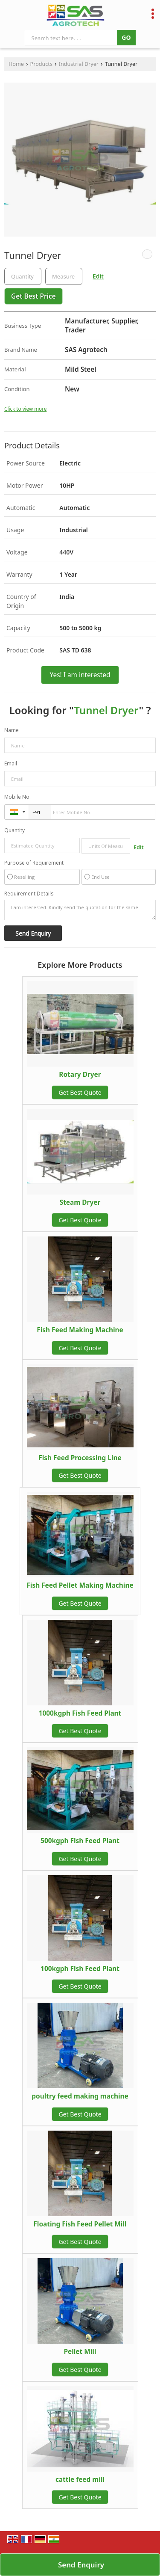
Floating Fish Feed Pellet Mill (79, 2224)
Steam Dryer (80, 1202)
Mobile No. (17, 796)
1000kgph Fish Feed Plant (80, 1713)
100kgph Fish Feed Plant (80, 1968)
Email (10, 763)
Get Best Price (33, 296)
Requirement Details (28, 894)
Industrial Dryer (79, 64)
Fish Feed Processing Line (79, 1457)
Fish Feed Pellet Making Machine (79, 1585)
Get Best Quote (79, 1092)
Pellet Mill (80, 2351)
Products (41, 64)
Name (11, 730)
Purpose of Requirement (34, 863)
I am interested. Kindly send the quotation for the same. (80, 910)
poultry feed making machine (80, 2096)
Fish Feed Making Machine (80, 1329)
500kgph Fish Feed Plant (80, 1840)
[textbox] (63, 276)
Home (16, 64)
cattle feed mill (80, 2479)
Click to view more (25, 408)
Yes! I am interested (80, 674)
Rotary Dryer (80, 1074)
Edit (98, 276)
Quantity (14, 830)
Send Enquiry (81, 2565)
